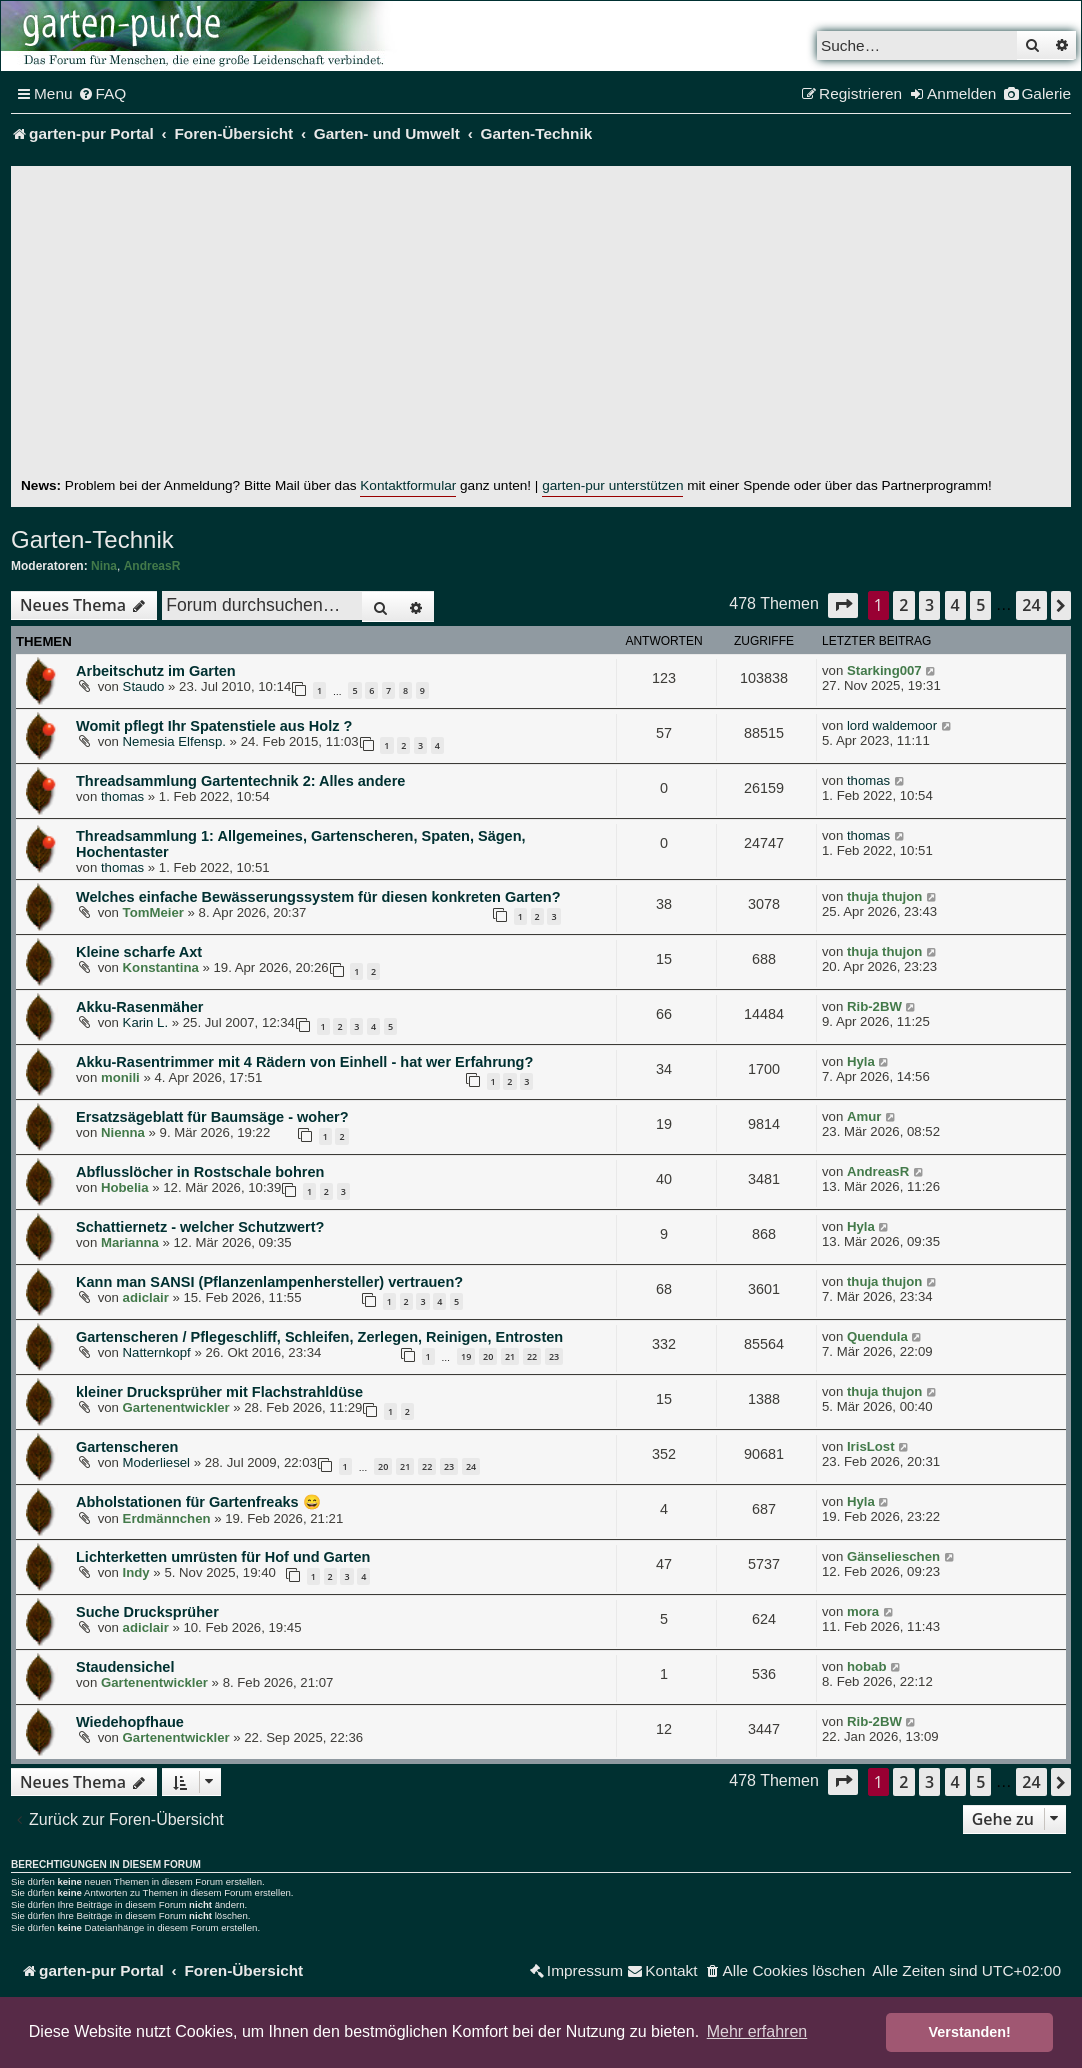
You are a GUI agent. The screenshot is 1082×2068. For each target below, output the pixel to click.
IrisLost (871, 1446)
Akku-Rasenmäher (139, 1007)
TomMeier (153, 912)
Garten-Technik (92, 539)
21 (510, 1356)
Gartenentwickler (176, 1407)
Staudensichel (125, 1667)
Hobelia (125, 1187)
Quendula (877, 1336)
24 (471, 1466)
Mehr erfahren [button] (757, 2031)
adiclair (146, 1297)
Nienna (123, 1132)
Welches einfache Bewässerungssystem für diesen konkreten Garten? (318, 897)
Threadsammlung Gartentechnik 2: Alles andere (240, 781)
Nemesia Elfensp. (174, 741)
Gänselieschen (893, 1556)
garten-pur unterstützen (612, 485)
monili (120, 1077)
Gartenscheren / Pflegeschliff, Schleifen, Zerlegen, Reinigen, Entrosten (319, 1337)
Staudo (144, 686)
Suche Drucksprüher (147, 1612)
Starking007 (884, 670)
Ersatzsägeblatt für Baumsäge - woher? (212, 1117)
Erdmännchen (167, 1518)
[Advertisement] (541, 326)
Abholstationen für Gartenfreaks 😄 (198, 1502)
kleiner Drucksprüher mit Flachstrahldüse (219, 1392)
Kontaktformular (408, 485)
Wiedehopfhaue (130, 1722)
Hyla (861, 1061)
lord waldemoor (892, 725)
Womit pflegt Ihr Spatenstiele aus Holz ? (214, 726)
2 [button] (903, 605)
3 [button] (929, 605)
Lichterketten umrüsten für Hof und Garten (223, 1557)
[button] (843, 605)
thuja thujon (884, 896)
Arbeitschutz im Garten (156, 671)
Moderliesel (156, 1462)
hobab (867, 1666)
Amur (864, 1116)
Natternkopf (157, 1352)
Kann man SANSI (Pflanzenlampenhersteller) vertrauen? (269, 1282)
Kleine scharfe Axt (139, 952)
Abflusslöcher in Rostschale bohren (200, 1172)
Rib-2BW (874, 1006)
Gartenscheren (127, 1447)
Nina (104, 566)
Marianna (130, 1242)
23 (554, 1356)
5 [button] (980, 605)
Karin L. (145, 1022)
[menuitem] (102, 94)
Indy (136, 1572)
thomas (122, 796)
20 (488, 1356)
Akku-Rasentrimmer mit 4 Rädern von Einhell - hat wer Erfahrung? (304, 1062)
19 (466, 1356)
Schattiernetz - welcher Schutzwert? (200, 1227)
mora (863, 1611)
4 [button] (955, 605)
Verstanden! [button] (970, 2032)
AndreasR (152, 566)
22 (532, 1356)
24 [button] (1031, 605)
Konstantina (161, 967)
